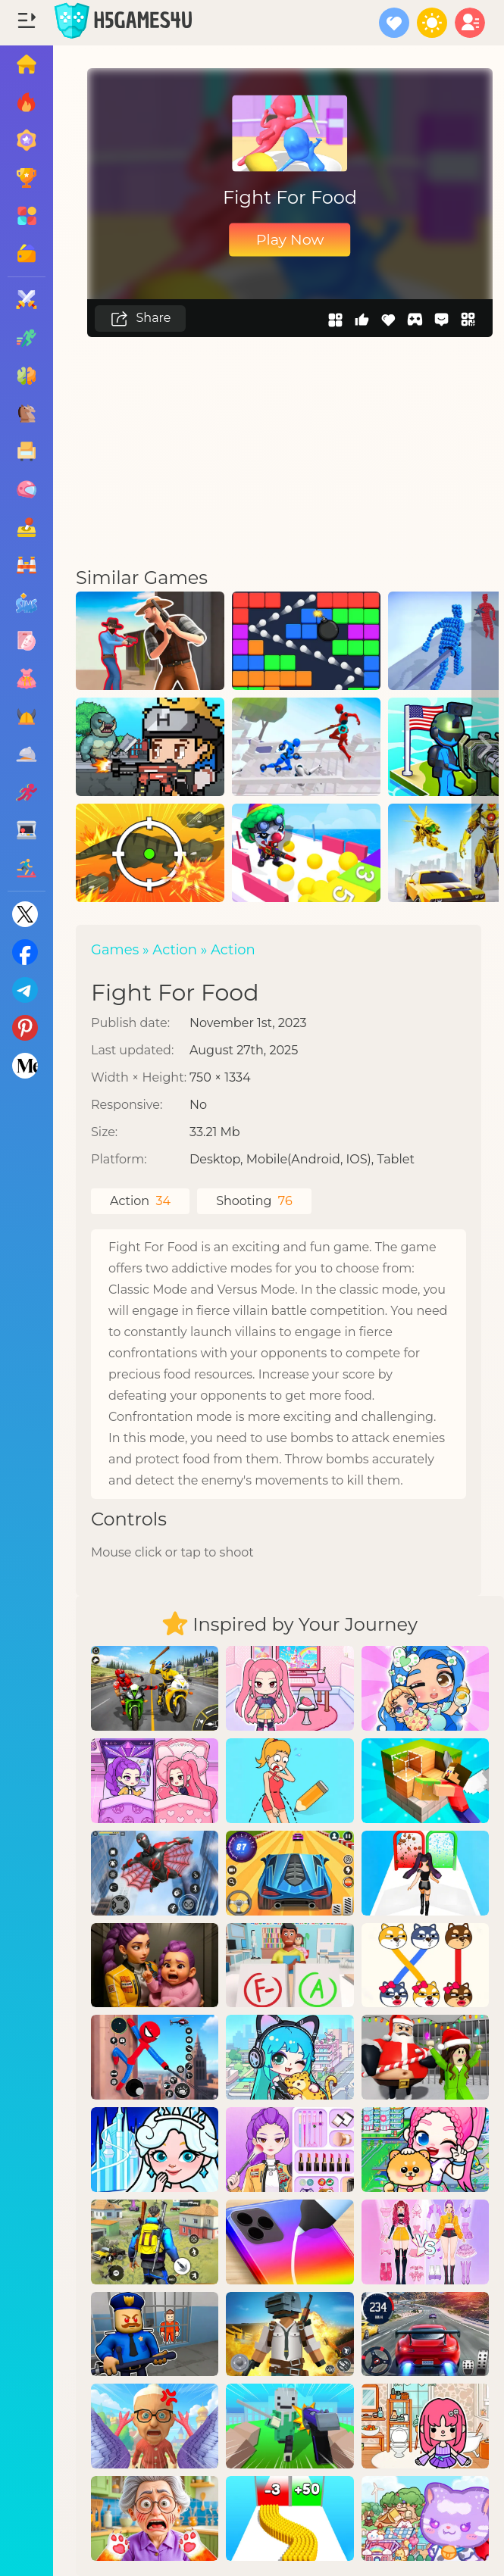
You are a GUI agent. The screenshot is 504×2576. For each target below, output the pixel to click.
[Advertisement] (290, 451)
